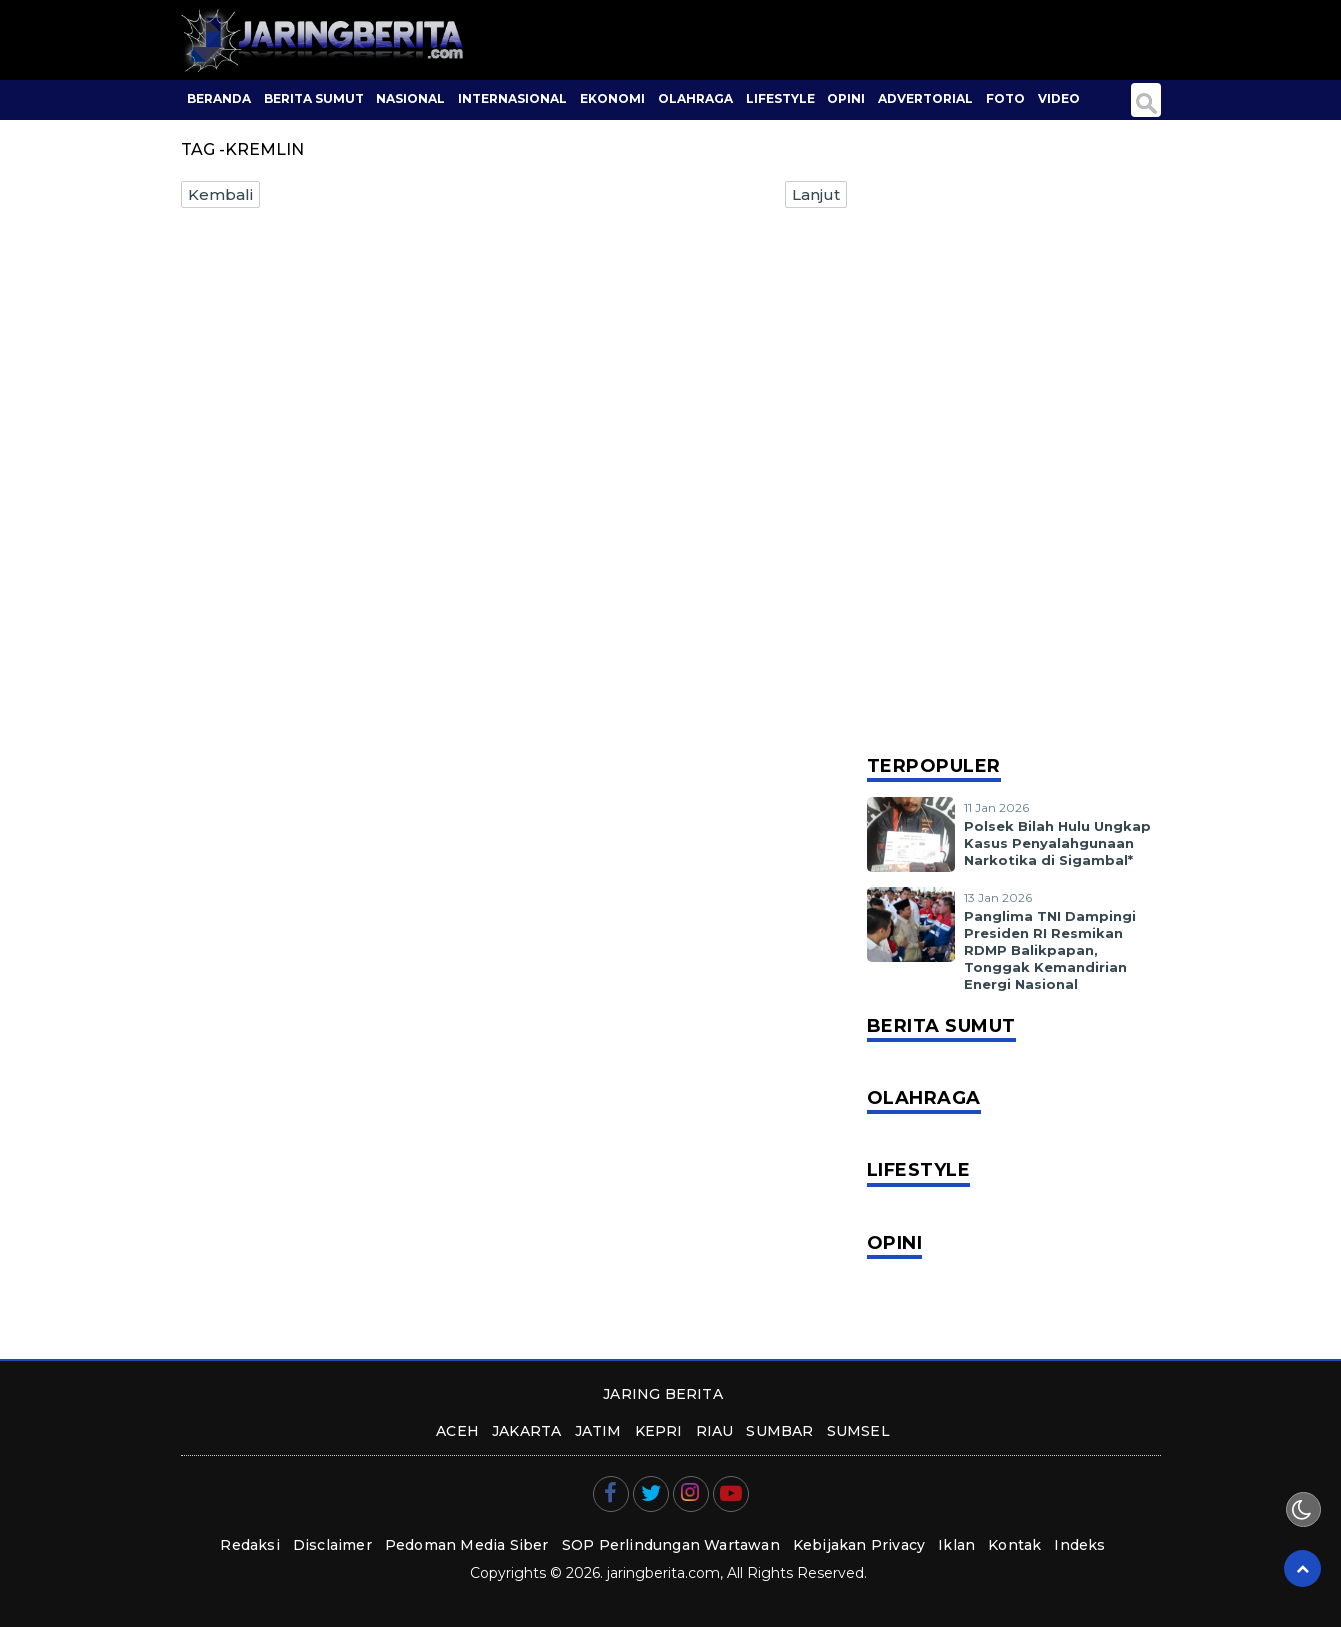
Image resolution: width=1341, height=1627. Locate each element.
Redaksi (249, 1545)
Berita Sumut (314, 98)
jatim (598, 1431)
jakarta (526, 1431)
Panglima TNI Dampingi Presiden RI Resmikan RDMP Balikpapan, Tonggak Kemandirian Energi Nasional (1050, 950)
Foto (1005, 98)
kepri (659, 1431)
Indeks (1079, 1545)
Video (1059, 98)
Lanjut (816, 194)
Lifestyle (780, 98)
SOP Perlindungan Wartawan (671, 1545)
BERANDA (219, 98)
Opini (846, 98)
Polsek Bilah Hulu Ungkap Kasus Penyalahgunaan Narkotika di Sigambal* (1057, 843)
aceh (457, 1431)
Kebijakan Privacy (859, 1545)
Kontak (1014, 1545)
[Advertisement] (1014, 440)
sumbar (779, 1431)
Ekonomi (612, 98)
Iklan (956, 1545)
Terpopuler (934, 766)
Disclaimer (332, 1545)
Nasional (410, 98)
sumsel (858, 1431)
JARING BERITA (663, 1394)
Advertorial (925, 98)
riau (715, 1431)
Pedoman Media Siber (467, 1545)
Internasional (512, 98)
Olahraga (695, 98)
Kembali (220, 194)
